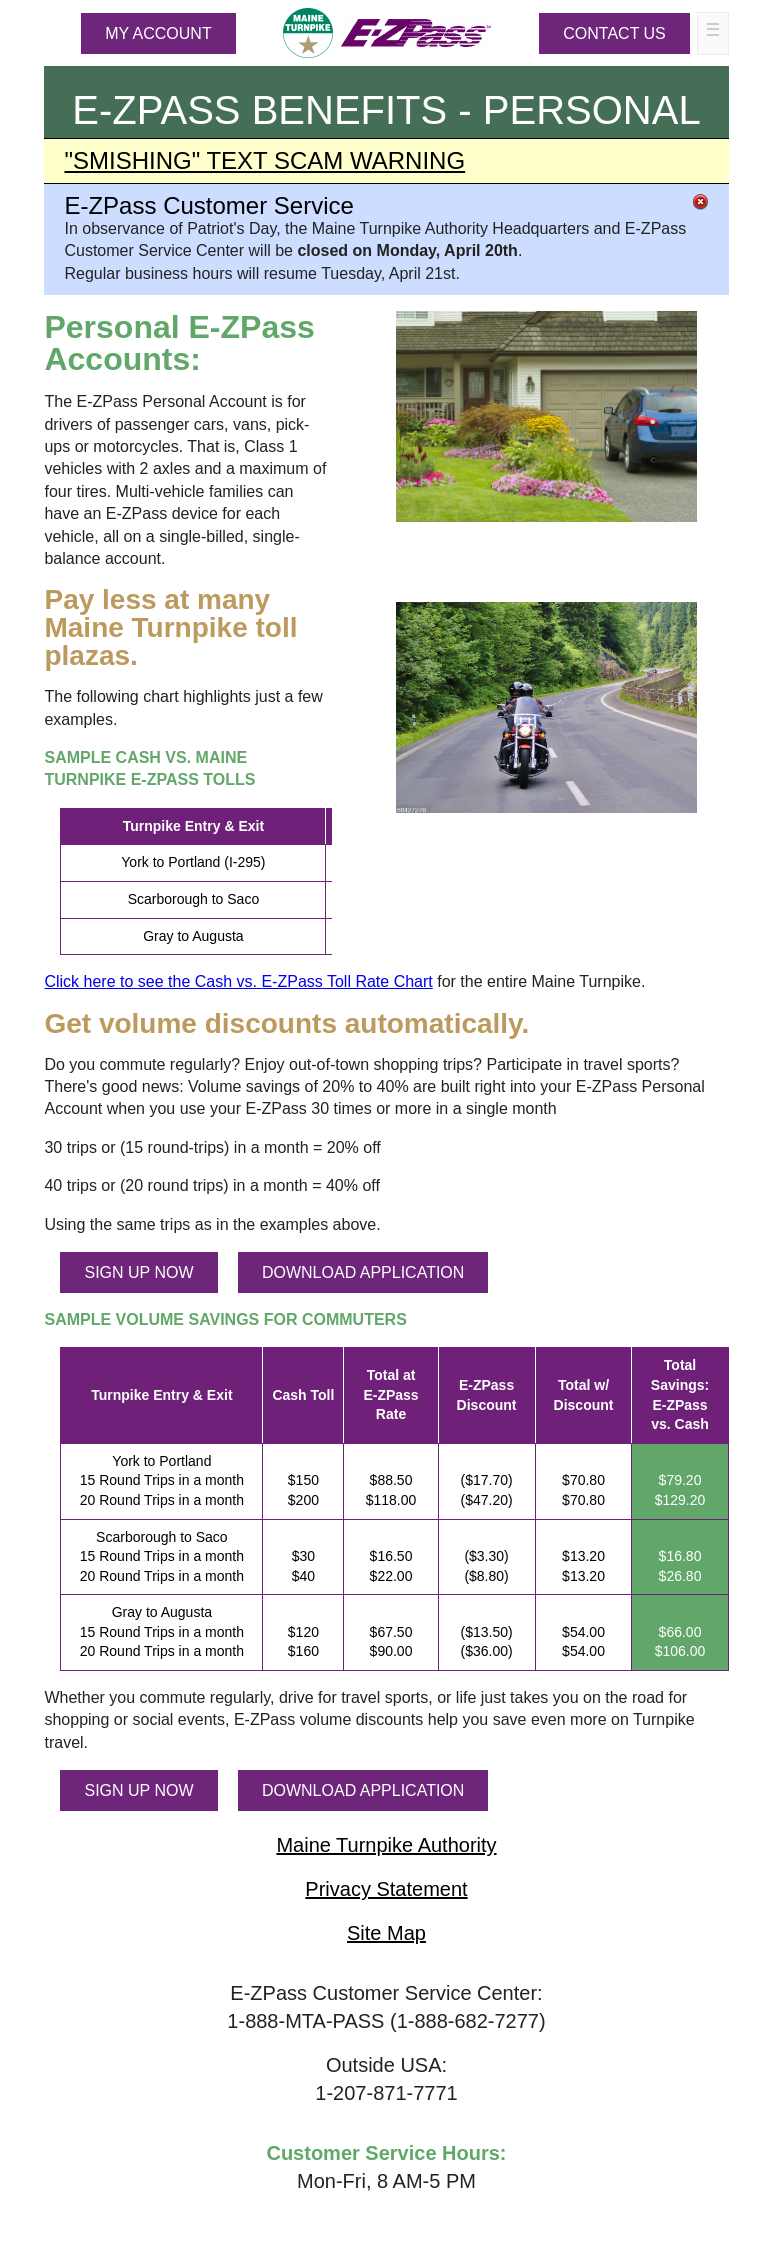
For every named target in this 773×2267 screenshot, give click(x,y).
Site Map (386, 1933)
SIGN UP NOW (138, 1272)
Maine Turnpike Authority (386, 1845)
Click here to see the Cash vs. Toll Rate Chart (238, 981)
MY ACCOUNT (158, 33)
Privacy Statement (386, 1889)
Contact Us (614, 33)
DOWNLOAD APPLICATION (363, 1272)
